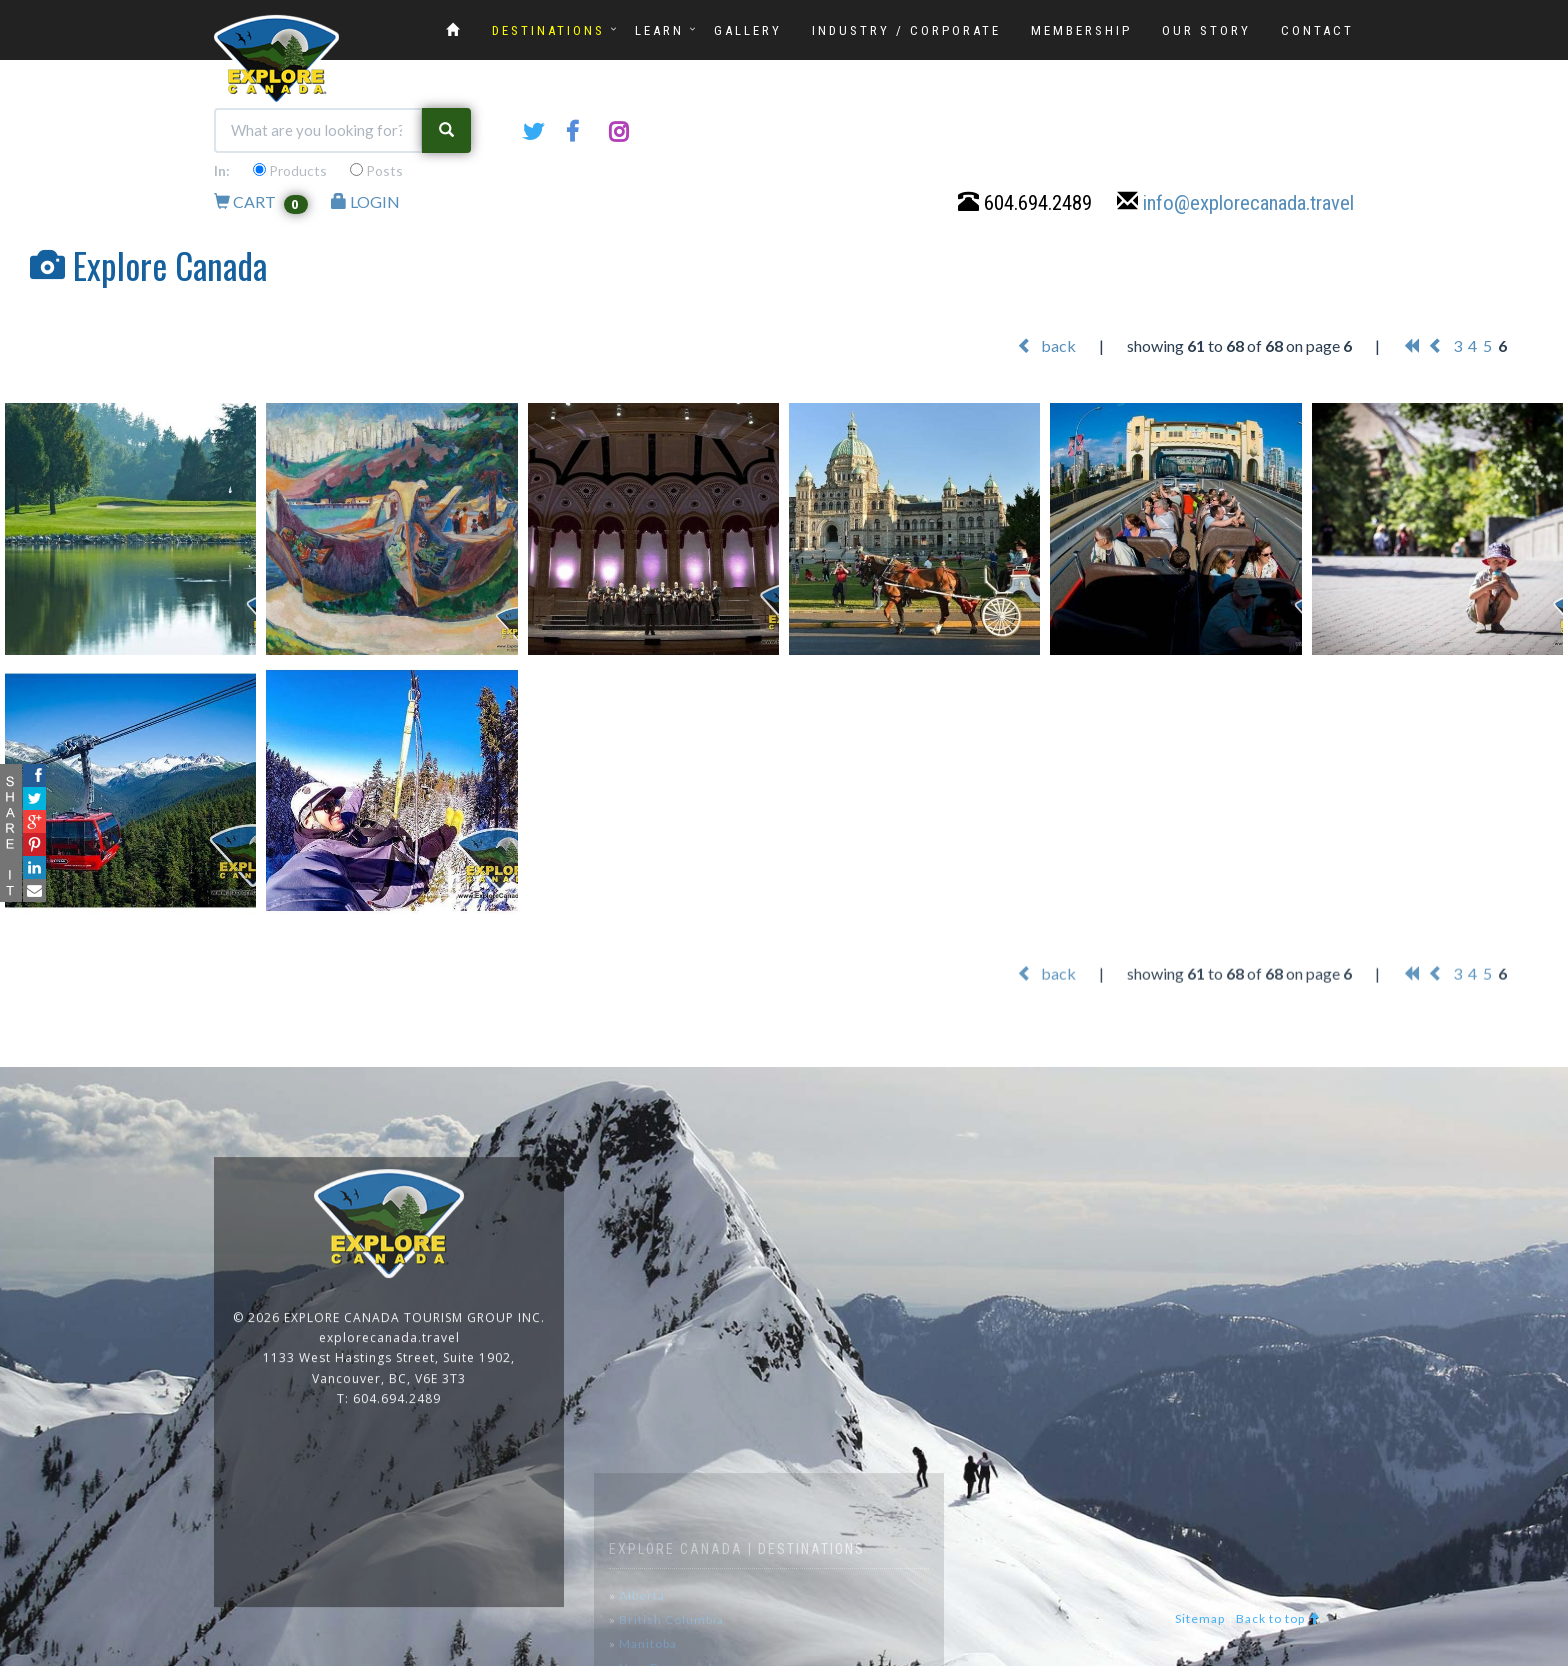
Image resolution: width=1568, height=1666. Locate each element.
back (1046, 346)
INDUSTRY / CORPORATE (906, 30)
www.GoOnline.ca (1498, 1654)
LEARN (659, 30)
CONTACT (1317, 30)
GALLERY (748, 30)
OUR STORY (1206, 30)
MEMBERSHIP (1081, 30)
